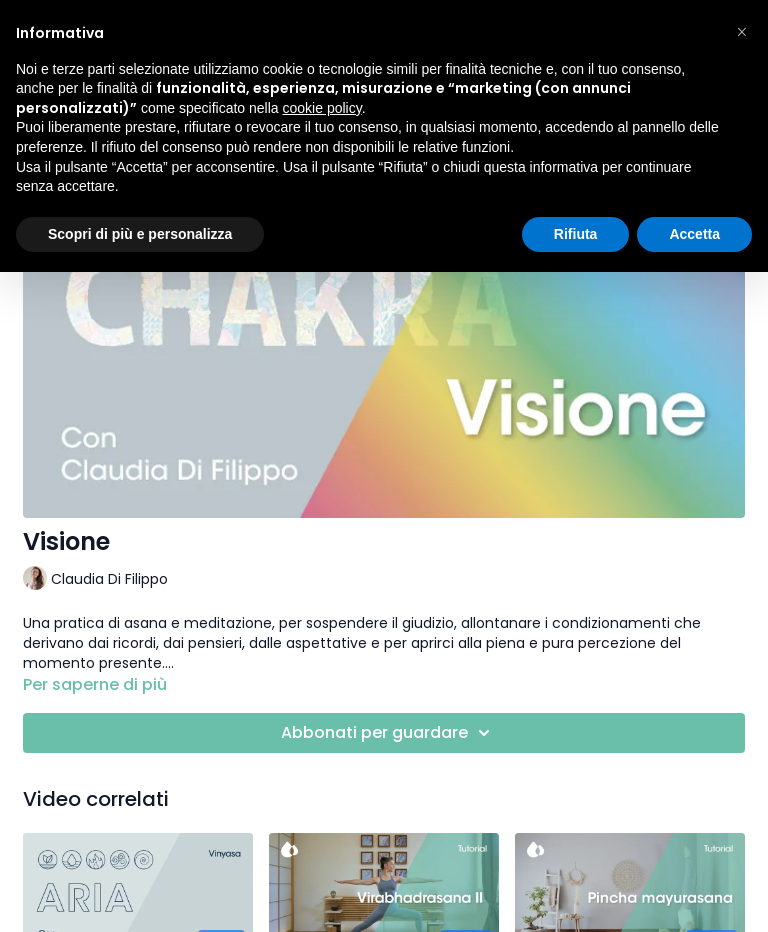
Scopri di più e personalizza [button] (140, 234)
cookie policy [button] (322, 108)
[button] (742, 32)
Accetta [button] (694, 234)
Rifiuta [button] (576, 234)
